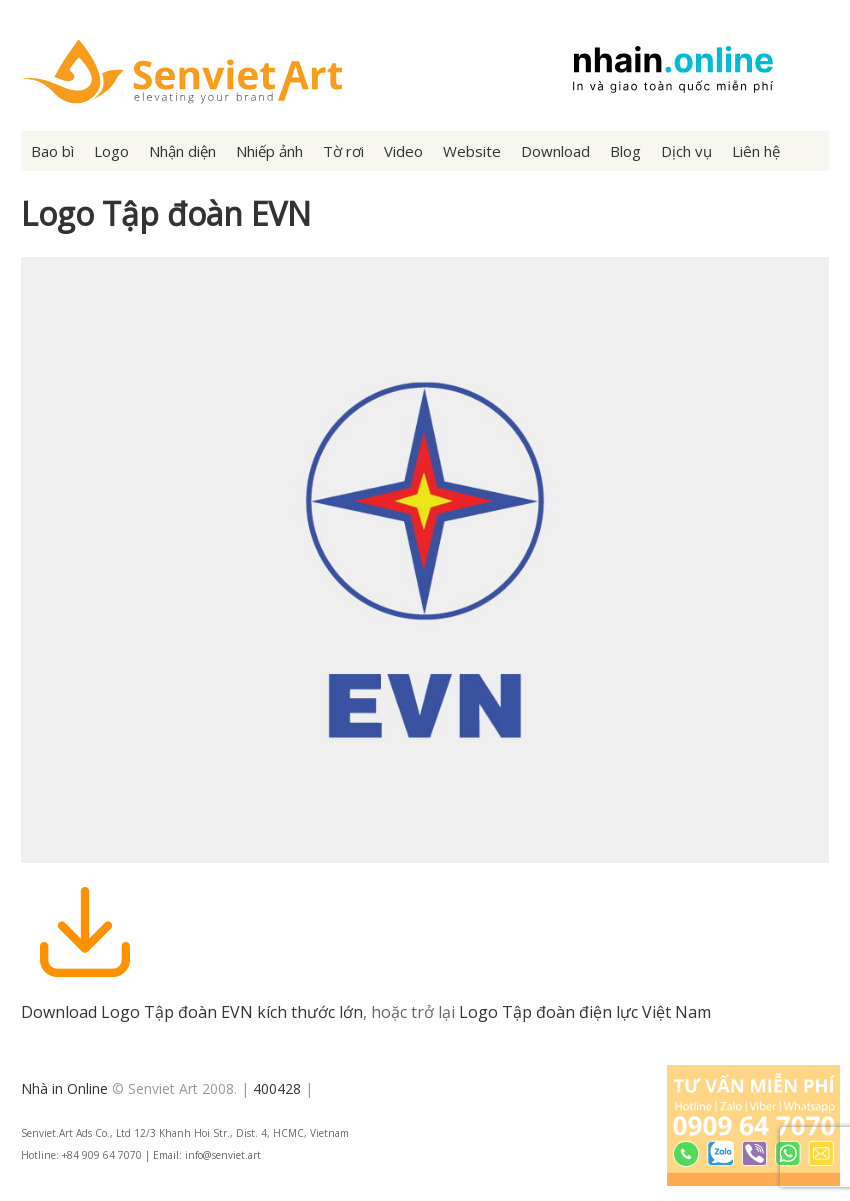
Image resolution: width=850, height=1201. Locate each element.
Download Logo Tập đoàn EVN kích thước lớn (192, 1012)
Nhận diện (182, 151)
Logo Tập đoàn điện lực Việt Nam (585, 1012)
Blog (625, 151)
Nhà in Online (64, 1088)
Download (555, 151)
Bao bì (52, 151)
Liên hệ (756, 151)
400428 (277, 1088)
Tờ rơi (343, 151)
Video (403, 151)
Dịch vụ (686, 151)
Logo (111, 151)
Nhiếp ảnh (269, 151)
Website (472, 151)
